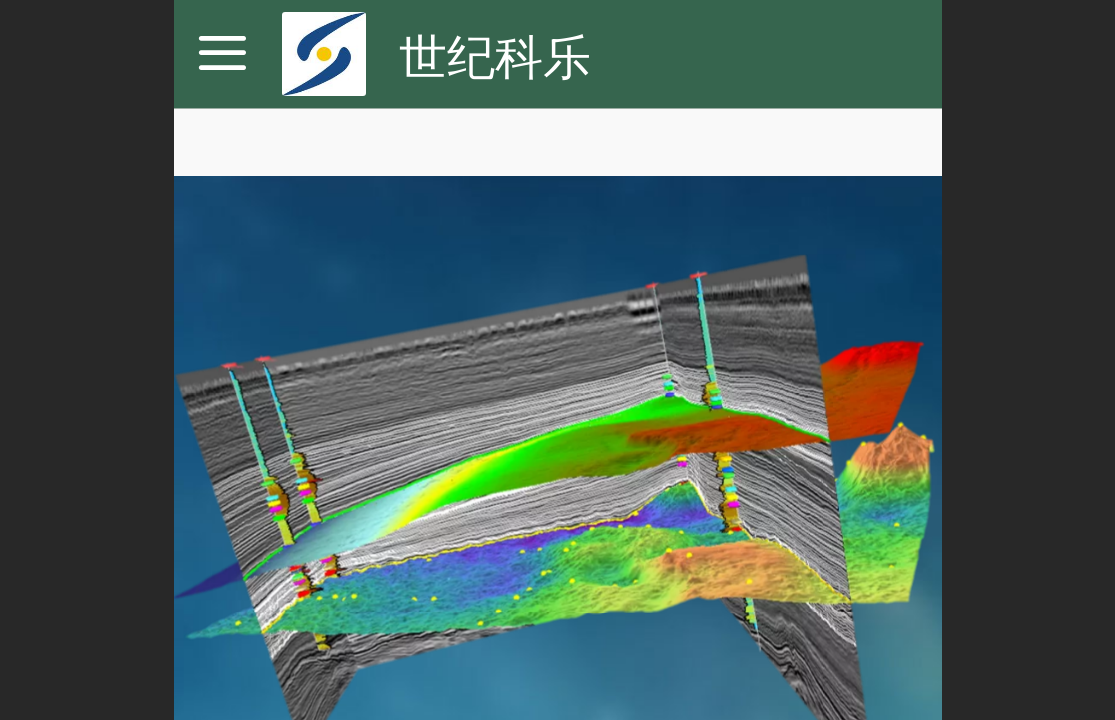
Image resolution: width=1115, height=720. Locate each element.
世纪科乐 (495, 57)
